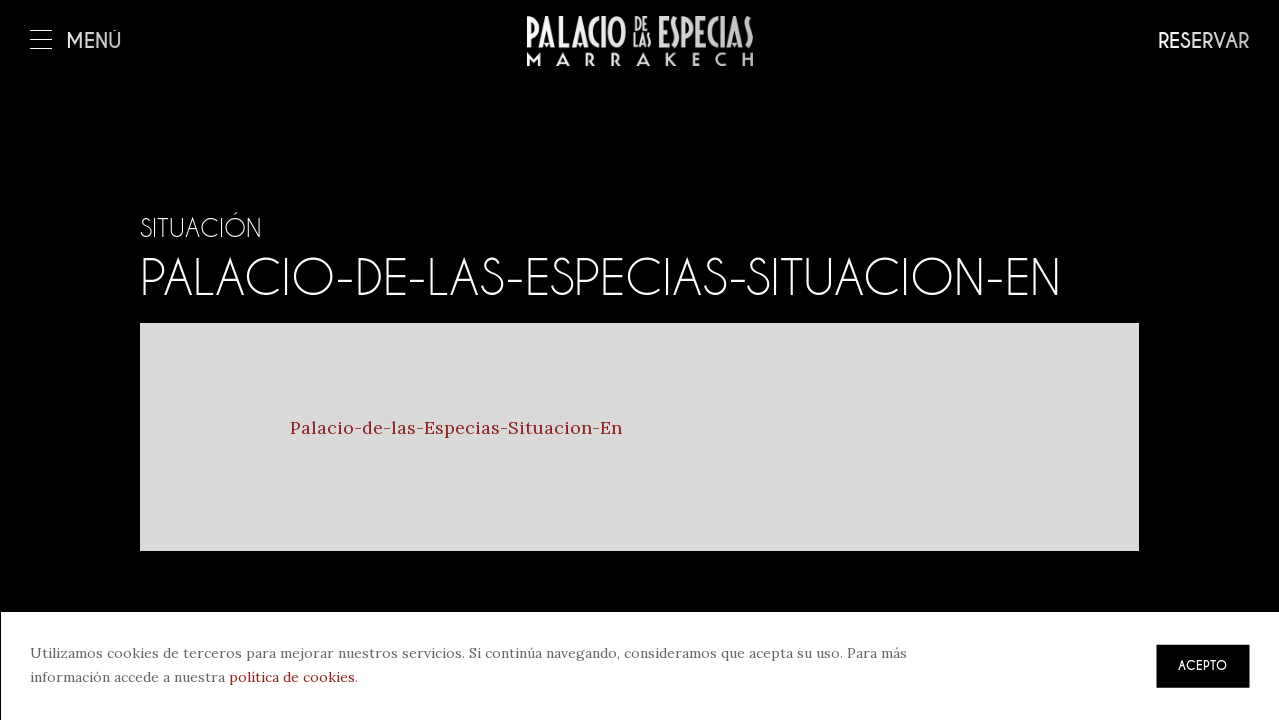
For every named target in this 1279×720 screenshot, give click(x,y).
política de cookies (292, 677)
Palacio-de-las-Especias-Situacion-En (456, 427)
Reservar (1203, 41)
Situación (200, 228)
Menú (76, 41)
